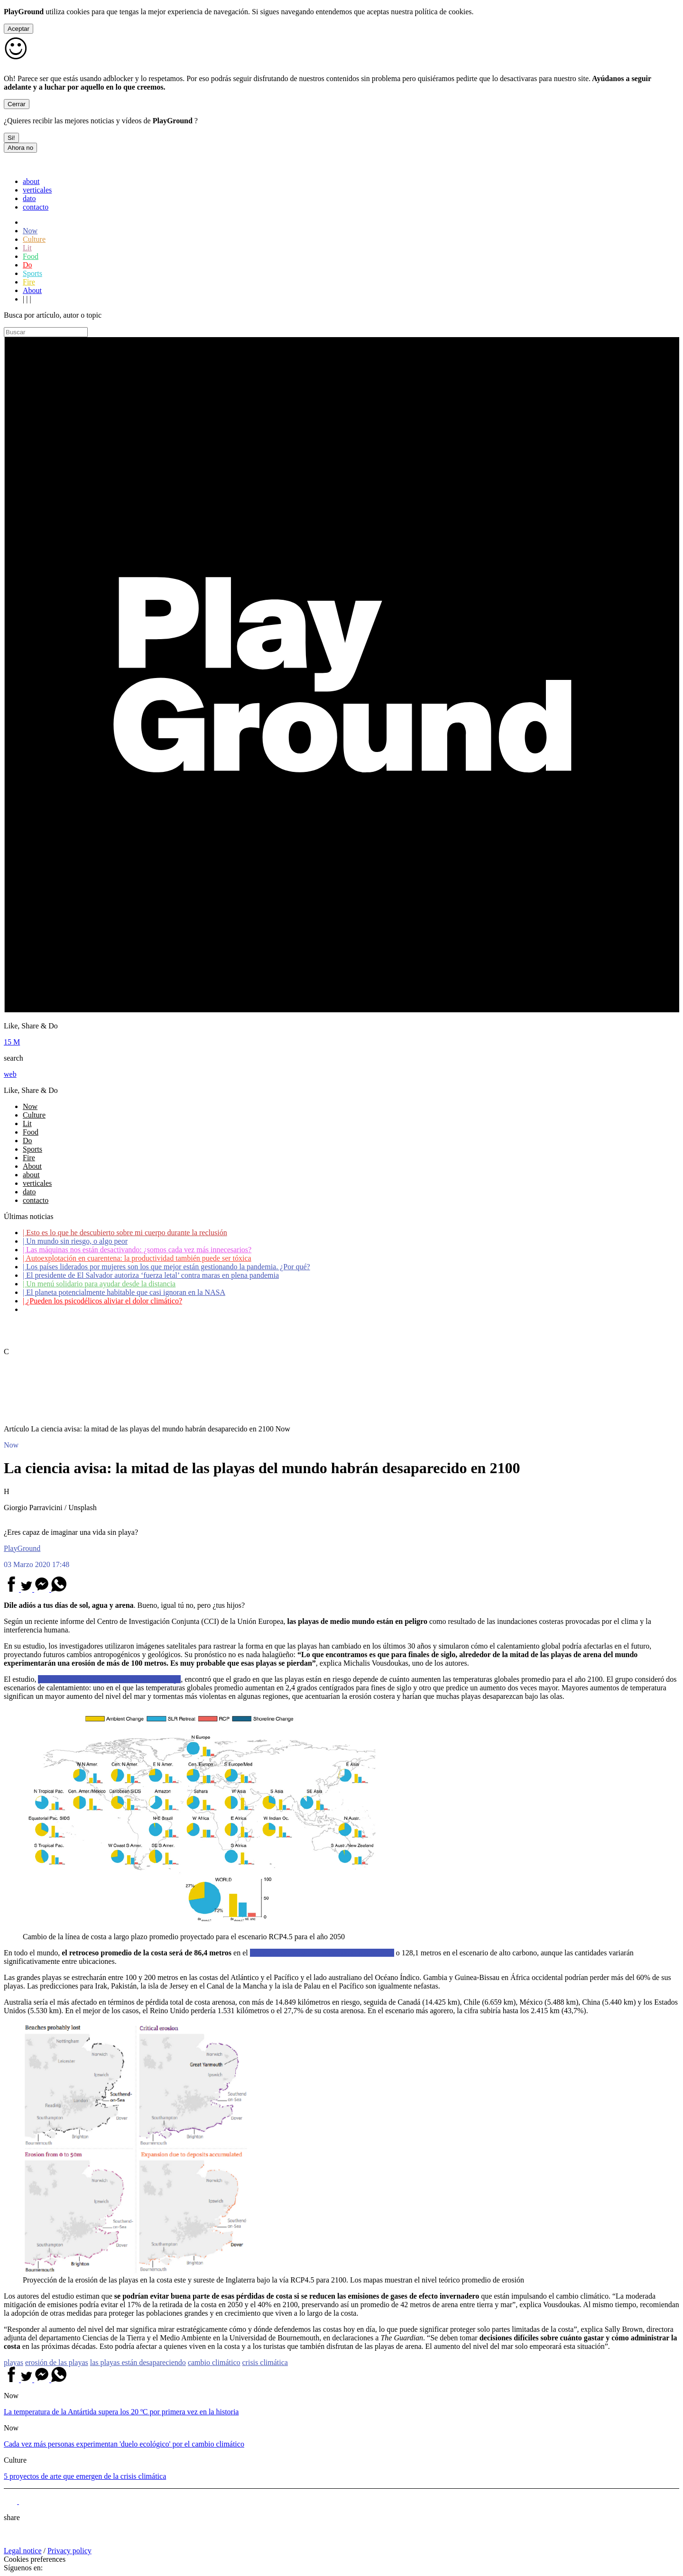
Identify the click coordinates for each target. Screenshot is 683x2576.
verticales (37, 190)
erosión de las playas (56, 2362)
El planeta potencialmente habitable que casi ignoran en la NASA (124, 1292)
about (31, 181)
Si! (11, 137)
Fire (29, 282)
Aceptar (18, 28)
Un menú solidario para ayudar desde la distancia (99, 1284)
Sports (32, 273)
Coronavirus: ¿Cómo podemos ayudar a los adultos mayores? (117, 1309)
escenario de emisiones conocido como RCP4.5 (322, 1953)
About (32, 290)
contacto (35, 207)
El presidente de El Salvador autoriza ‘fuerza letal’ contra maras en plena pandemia (151, 1275)
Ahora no (20, 147)
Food (30, 256)
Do (27, 265)
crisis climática (265, 2362)
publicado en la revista (109, 1679)
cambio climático (214, 2362)
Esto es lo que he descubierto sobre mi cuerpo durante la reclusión (125, 1232)
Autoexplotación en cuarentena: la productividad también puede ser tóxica (137, 1258)
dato (29, 198)
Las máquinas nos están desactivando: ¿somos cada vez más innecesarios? (137, 1250)
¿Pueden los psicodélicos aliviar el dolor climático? (102, 1301)
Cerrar (17, 104)
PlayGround (22, 1548)
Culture (34, 239)
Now (30, 231)
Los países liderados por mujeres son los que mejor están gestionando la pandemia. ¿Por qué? (166, 1267)
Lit (27, 248)
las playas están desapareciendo (138, 2362)
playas (13, 2362)
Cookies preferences (34, 2559)
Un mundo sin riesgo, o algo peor (75, 1241)
